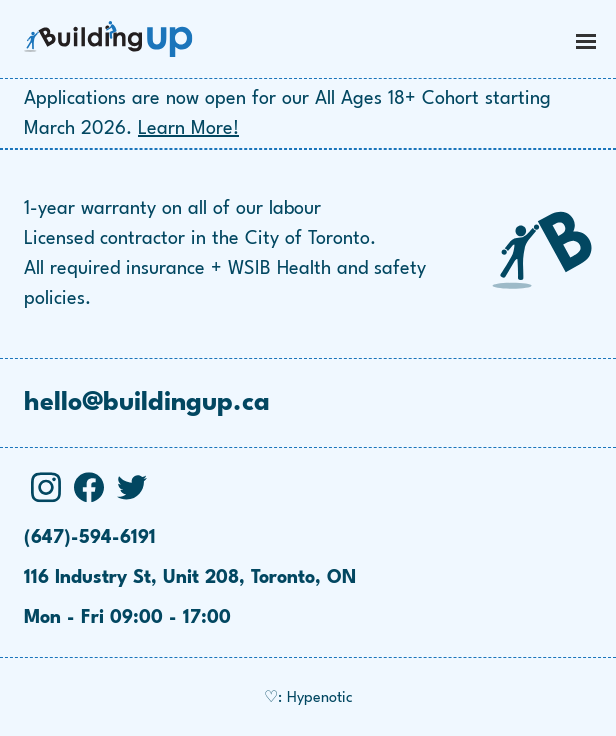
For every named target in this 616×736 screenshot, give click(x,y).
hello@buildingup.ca (147, 403)
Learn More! (188, 129)
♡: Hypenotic (308, 698)
